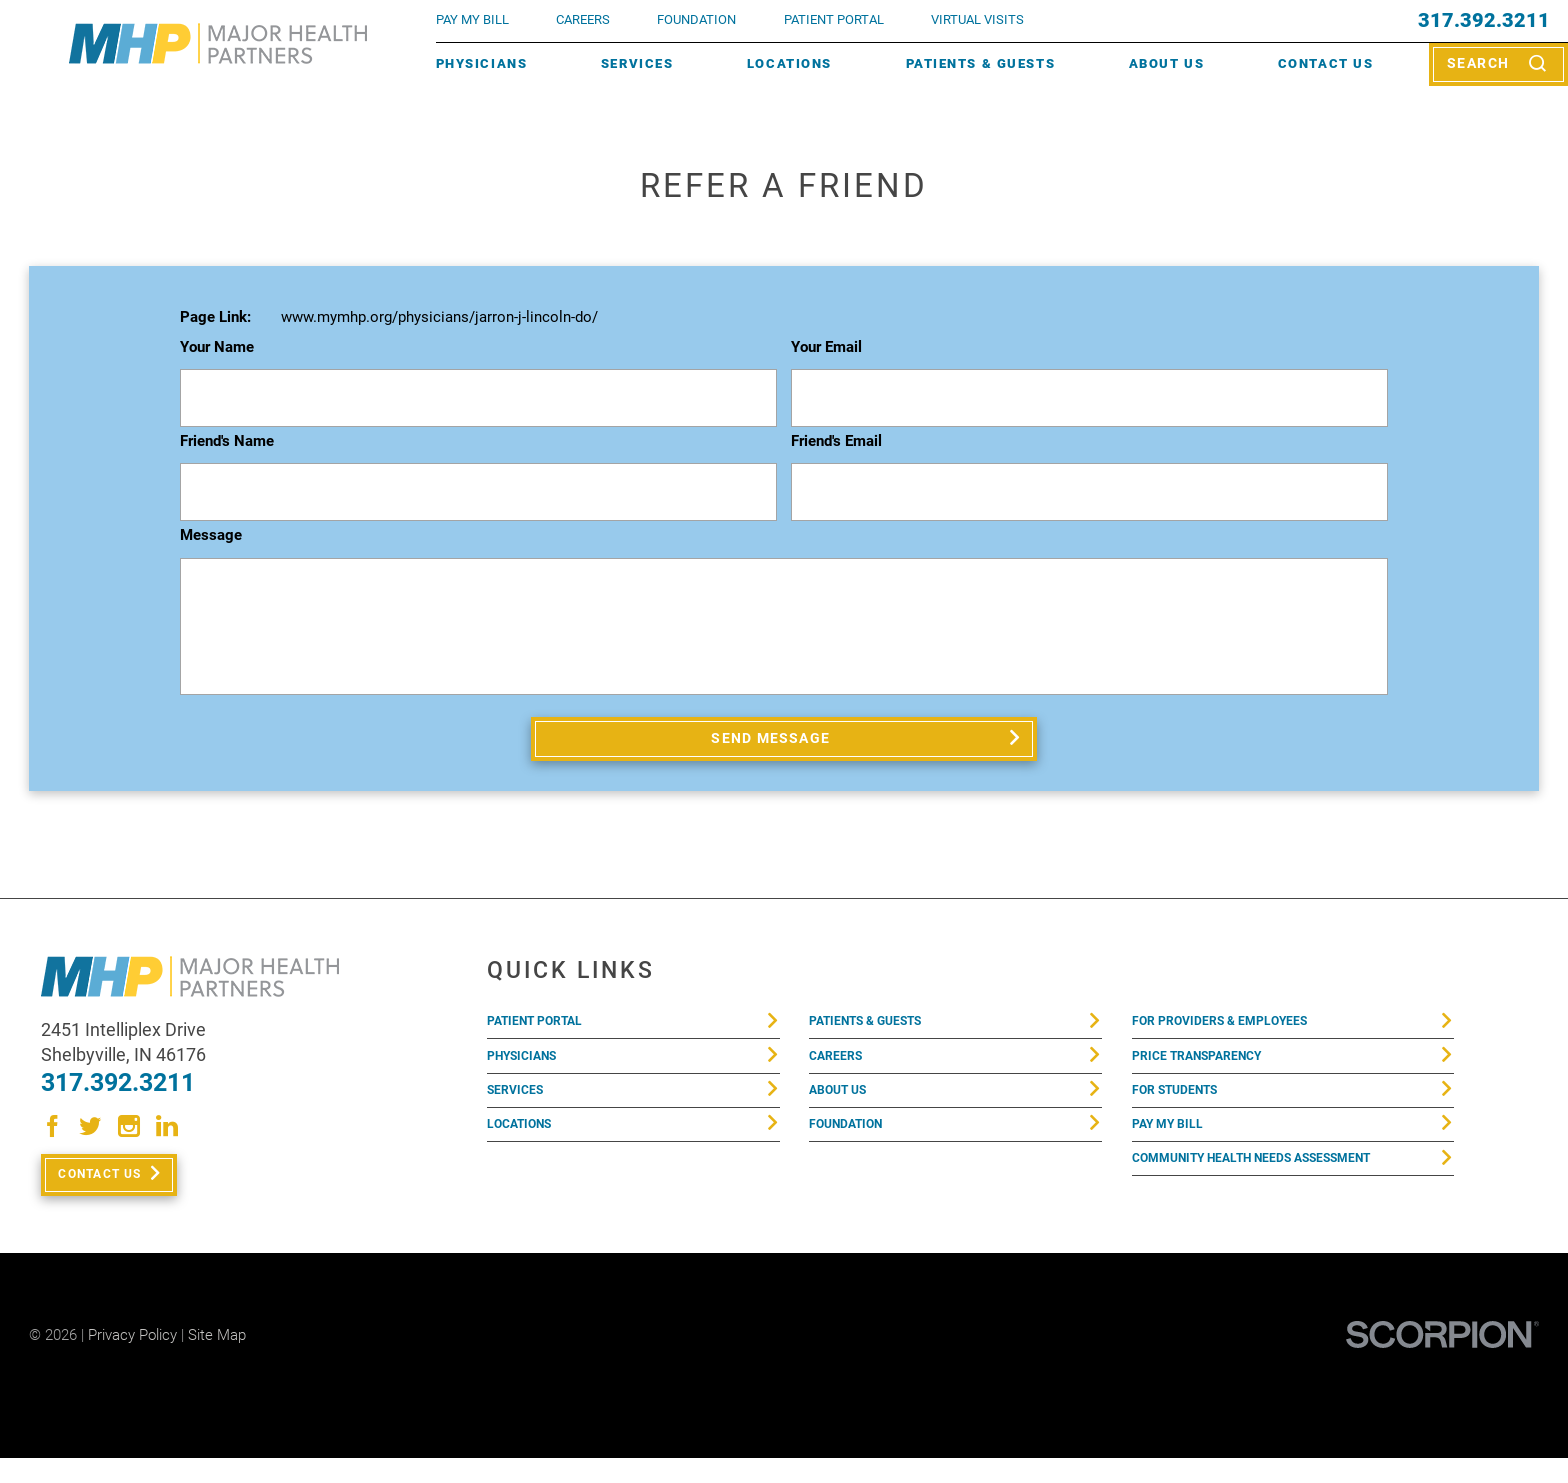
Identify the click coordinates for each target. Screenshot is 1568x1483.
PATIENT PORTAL (834, 19)
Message (211, 536)
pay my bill (472, 19)
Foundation (855, 1157)
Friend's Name (227, 442)
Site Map (217, 1359)
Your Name (217, 348)
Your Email (826, 348)
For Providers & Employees (1239, 1032)
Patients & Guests (981, 63)
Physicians (482, 63)
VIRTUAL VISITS (977, 19)
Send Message (772, 742)
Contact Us (1326, 63)
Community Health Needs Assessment (1281, 1199)
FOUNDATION (696, 19)
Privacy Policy (132, 1359)
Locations (789, 63)
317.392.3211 (1484, 21)
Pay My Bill (1175, 1157)
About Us (1167, 63)
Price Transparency (1213, 1074)
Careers (583, 19)
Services (637, 63)
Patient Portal (546, 1032)
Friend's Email (836, 442)
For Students (1185, 1116)
